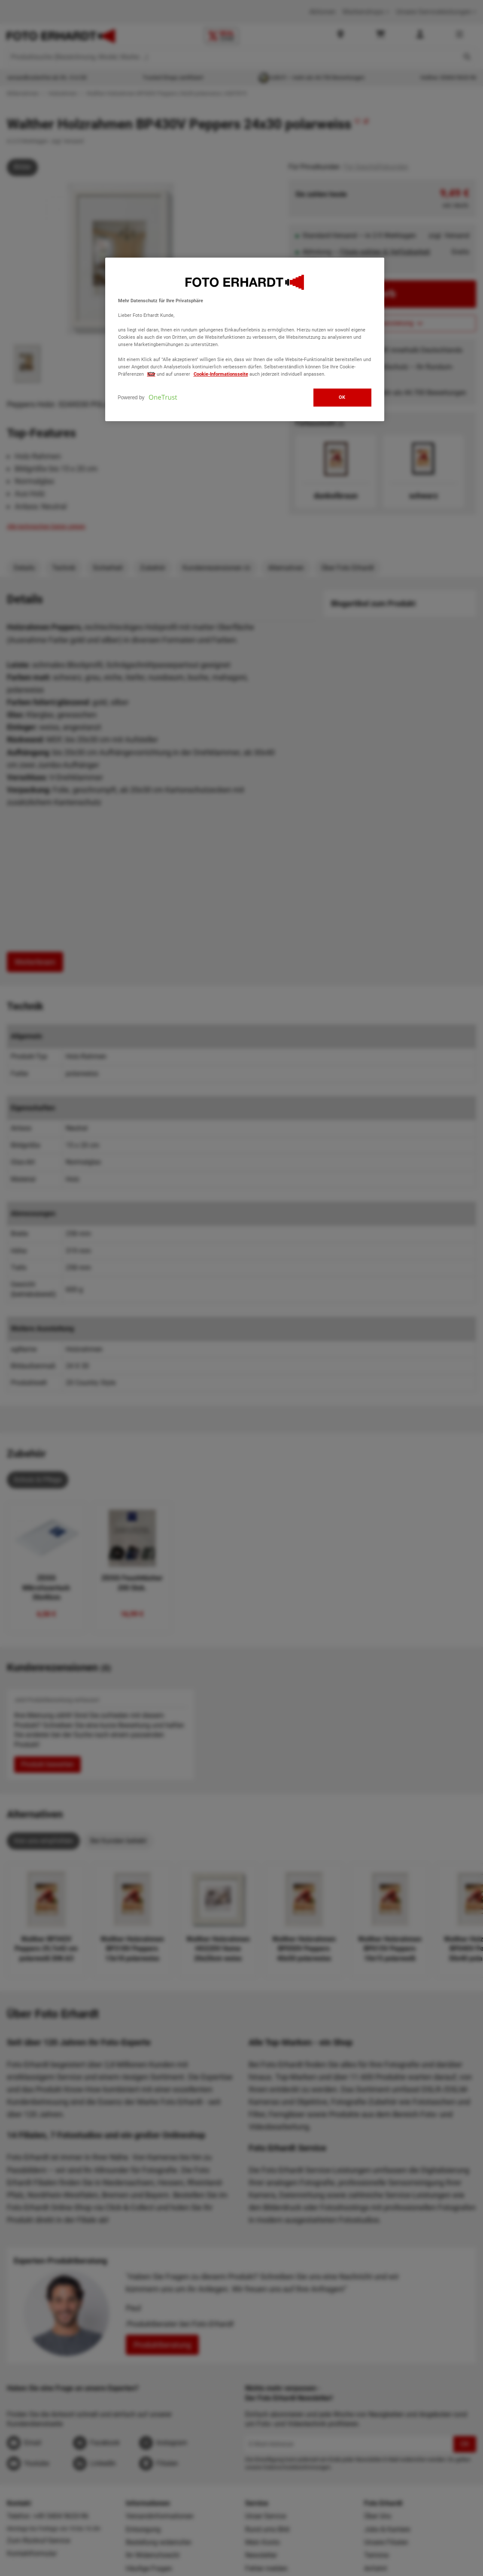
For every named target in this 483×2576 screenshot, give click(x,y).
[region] (244, 339)
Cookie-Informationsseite (221, 374)
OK (342, 397)
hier (151, 374)
